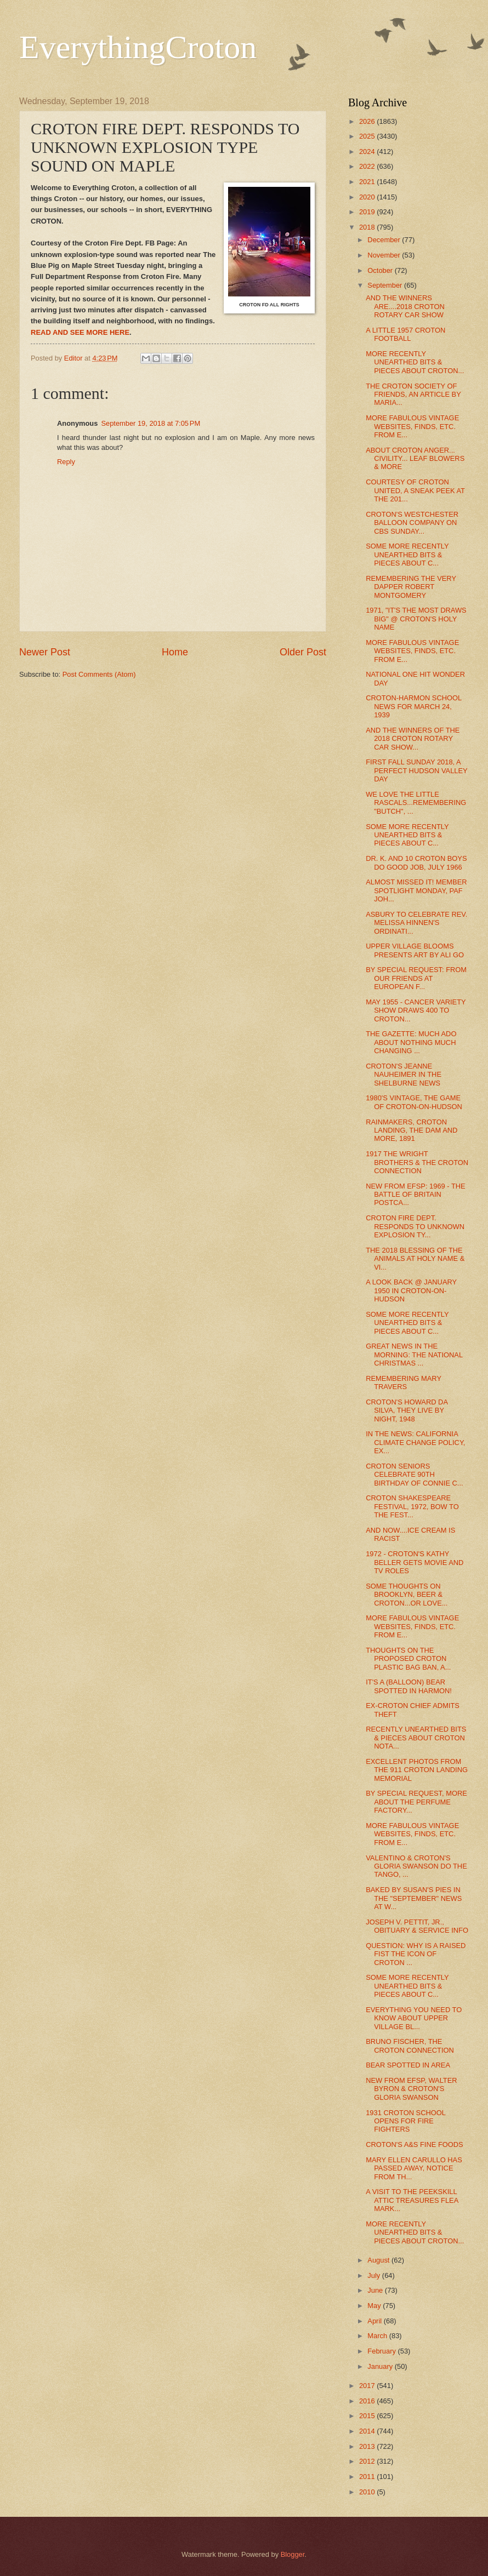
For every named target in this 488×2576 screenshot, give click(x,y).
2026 (368, 121)
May (375, 2305)
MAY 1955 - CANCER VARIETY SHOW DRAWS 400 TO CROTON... (416, 1010)
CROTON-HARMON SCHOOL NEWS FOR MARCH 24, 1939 (414, 706)
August (379, 2260)
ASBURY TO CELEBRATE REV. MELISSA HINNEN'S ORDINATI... (416, 922)
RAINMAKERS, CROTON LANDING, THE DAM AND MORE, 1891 (411, 1130)
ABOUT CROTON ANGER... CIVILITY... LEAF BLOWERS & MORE (415, 458)
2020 (368, 197)
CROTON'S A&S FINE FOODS (414, 2144)
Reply (66, 462)
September (385, 285)
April (375, 2321)
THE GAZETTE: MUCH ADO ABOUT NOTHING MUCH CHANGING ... (411, 1042)
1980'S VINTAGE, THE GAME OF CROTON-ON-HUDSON (414, 1102)
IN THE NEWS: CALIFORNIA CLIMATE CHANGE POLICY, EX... (415, 1442)
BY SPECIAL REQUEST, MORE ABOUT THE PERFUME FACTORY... (416, 1801)
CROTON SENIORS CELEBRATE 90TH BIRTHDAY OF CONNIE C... (414, 1474)
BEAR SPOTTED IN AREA (408, 2065)
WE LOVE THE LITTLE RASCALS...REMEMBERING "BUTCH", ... (416, 802)
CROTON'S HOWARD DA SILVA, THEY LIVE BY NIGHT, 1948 (406, 1410)
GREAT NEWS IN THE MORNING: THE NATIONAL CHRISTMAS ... (414, 1354)
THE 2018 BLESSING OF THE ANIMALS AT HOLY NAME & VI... (415, 1258)
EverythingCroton (138, 47)
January (380, 2366)
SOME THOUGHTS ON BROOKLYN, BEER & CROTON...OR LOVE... (406, 1594)
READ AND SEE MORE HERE (80, 332)
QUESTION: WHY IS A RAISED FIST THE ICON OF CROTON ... (416, 1954)
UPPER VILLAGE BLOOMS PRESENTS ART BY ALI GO (415, 950)
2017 (368, 2385)
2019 (368, 212)
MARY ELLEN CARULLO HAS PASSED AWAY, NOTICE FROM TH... (414, 2168)
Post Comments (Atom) (99, 674)
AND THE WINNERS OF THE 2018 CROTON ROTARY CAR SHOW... (412, 738)
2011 (368, 2476)
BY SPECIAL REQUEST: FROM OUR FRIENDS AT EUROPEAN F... (416, 978)
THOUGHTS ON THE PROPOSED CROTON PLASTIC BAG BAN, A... (408, 1658)
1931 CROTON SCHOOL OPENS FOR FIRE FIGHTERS (405, 2121)
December (384, 240)
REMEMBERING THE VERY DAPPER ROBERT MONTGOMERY (411, 586)
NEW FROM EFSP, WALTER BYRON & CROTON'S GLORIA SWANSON (411, 2088)
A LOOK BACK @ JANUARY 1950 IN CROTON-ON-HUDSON (411, 1290)
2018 (368, 227)
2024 (368, 151)
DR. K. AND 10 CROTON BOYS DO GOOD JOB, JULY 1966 (416, 862)
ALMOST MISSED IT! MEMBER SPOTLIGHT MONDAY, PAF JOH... (416, 890)
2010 (368, 2492)
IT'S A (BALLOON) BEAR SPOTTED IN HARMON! (409, 1686)
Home (175, 652)
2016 (368, 2401)
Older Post (303, 652)
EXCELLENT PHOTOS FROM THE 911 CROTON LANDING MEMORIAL (417, 1770)
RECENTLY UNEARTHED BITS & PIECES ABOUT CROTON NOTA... (416, 1737)
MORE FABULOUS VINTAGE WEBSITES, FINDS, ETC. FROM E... (412, 426)
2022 (368, 166)
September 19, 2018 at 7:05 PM (150, 423)
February (382, 2351)
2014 (368, 2431)
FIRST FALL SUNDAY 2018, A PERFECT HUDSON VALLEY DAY (416, 770)
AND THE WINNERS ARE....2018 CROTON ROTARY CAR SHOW (405, 306)
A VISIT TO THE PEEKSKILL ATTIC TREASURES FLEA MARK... (412, 2200)
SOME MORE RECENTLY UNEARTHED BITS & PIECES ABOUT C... (407, 554)
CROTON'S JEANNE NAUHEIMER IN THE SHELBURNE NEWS (403, 1074)
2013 (368, 2446)
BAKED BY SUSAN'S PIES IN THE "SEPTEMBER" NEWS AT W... (414, 1898)
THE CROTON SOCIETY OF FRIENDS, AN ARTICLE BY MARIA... (413, 394)
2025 (368, 136)
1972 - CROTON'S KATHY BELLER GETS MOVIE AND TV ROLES (414, 1562)
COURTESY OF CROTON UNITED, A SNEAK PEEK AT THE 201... (415, 490)
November (384, 255)
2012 (368, 2461)
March (378, 2336)
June (376, 2290)
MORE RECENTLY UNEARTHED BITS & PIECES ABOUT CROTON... (415, 362)
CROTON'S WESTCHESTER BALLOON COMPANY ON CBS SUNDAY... (412, 522)
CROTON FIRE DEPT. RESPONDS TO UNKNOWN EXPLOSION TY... (415, 1226)
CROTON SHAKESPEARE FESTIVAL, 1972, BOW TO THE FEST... (412, 1506)
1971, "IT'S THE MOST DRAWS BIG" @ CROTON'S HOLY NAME (416, 618)
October (380, 270)
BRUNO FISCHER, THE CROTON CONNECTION (410, 2045)
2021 (368, 182)
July (374, 2275)
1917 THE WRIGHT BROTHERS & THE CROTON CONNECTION (417, 1162)
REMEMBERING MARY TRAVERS (403, 1382)
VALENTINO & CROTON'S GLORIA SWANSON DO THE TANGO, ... (416, 1866)
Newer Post (44, 652)
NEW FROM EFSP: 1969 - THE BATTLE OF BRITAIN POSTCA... (415, 1194)
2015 (368, 2416)
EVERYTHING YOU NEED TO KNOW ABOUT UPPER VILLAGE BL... (414, 2018)
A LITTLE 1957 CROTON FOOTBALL (405, 334)
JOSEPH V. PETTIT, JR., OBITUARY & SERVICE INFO (417, 1926)
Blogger (293, 2554)
